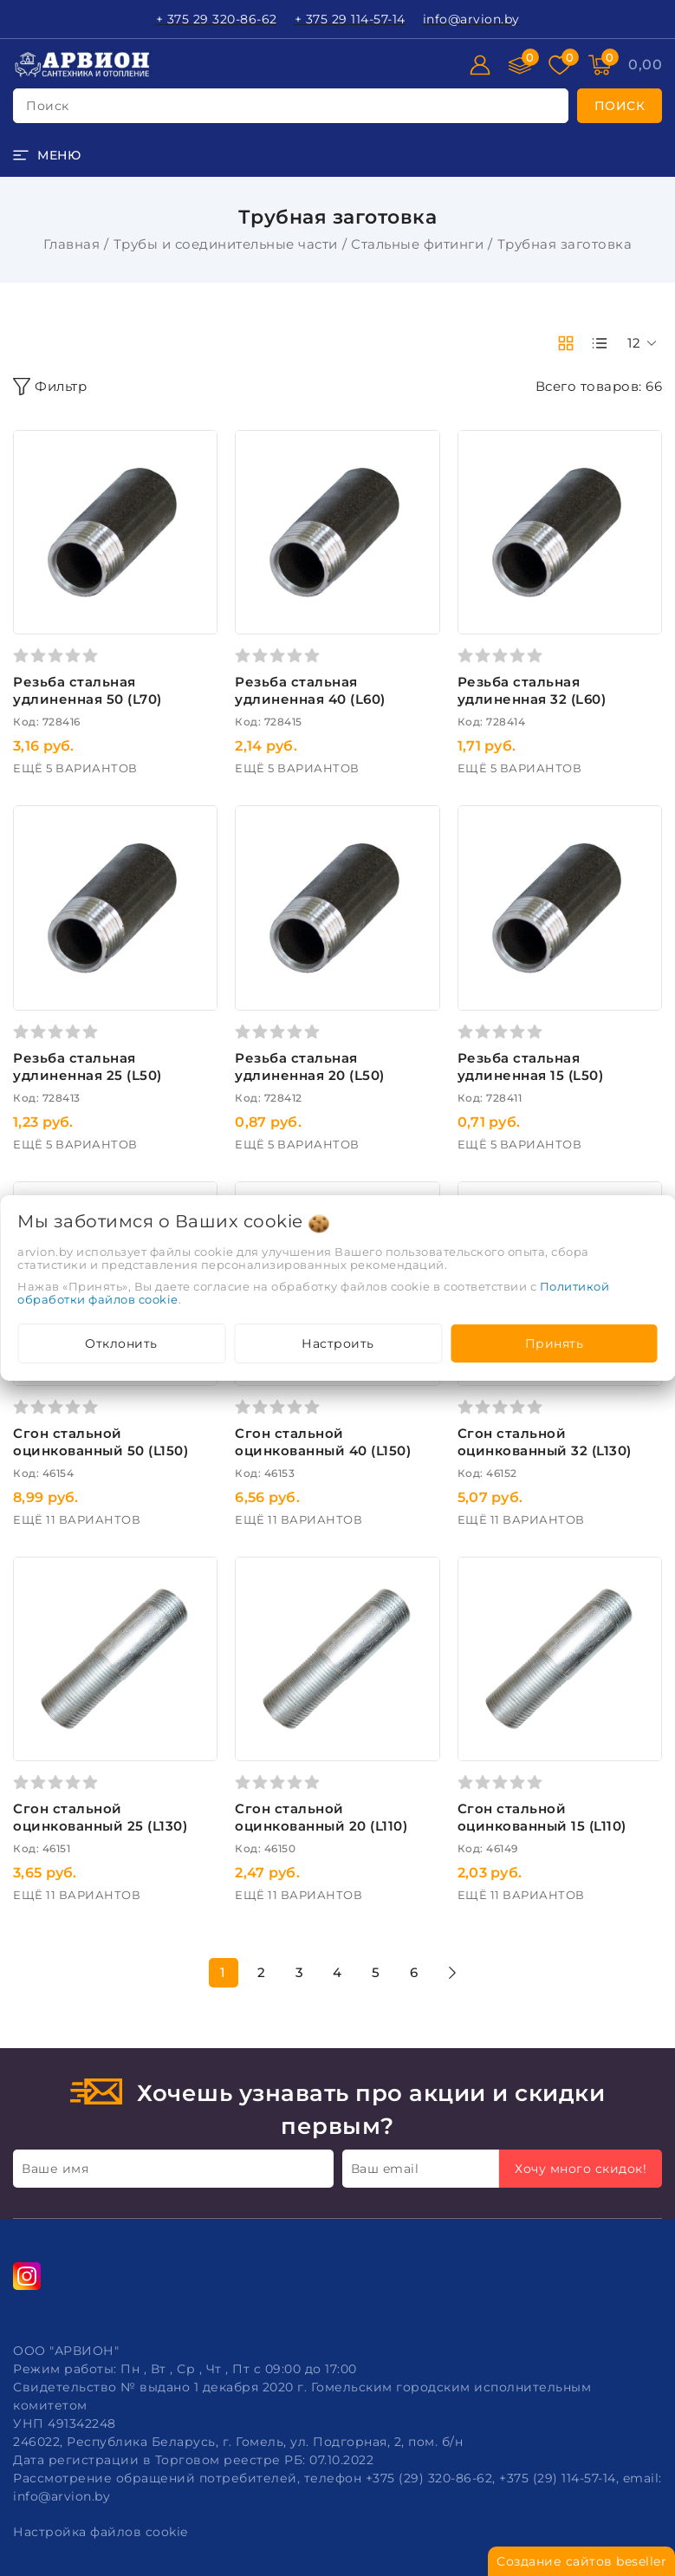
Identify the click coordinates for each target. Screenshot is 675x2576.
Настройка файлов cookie (100, 2532)
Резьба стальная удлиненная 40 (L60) (310, 690)
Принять (554, 1343)
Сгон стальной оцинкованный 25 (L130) (100, 1817)
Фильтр (50, 386)
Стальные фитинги (417, 244)
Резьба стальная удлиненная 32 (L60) (532, 690)
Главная (72, 244)
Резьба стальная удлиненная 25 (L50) (87, 1066)
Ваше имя (55, 2168)
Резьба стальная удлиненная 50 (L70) (87, 690)
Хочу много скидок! (580, 2168)
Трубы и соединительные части (226, 244)
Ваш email (385, 2168)
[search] (620, 105)
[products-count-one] (599, 343)
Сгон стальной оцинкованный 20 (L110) (321, 1817)
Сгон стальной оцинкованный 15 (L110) (542, 1817)
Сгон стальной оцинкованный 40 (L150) (323, 1442)
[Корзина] (645, 65)
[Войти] (480, 65)
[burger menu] (47, 155)
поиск (47, 106)
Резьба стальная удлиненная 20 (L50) (310, 1066)
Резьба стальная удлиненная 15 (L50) (531, 1066)
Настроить (338, 1343)
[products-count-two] (566, 343)
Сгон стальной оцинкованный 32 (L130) (545, 1442)
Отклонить (121, 1343)
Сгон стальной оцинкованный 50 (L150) (100, 1442)
